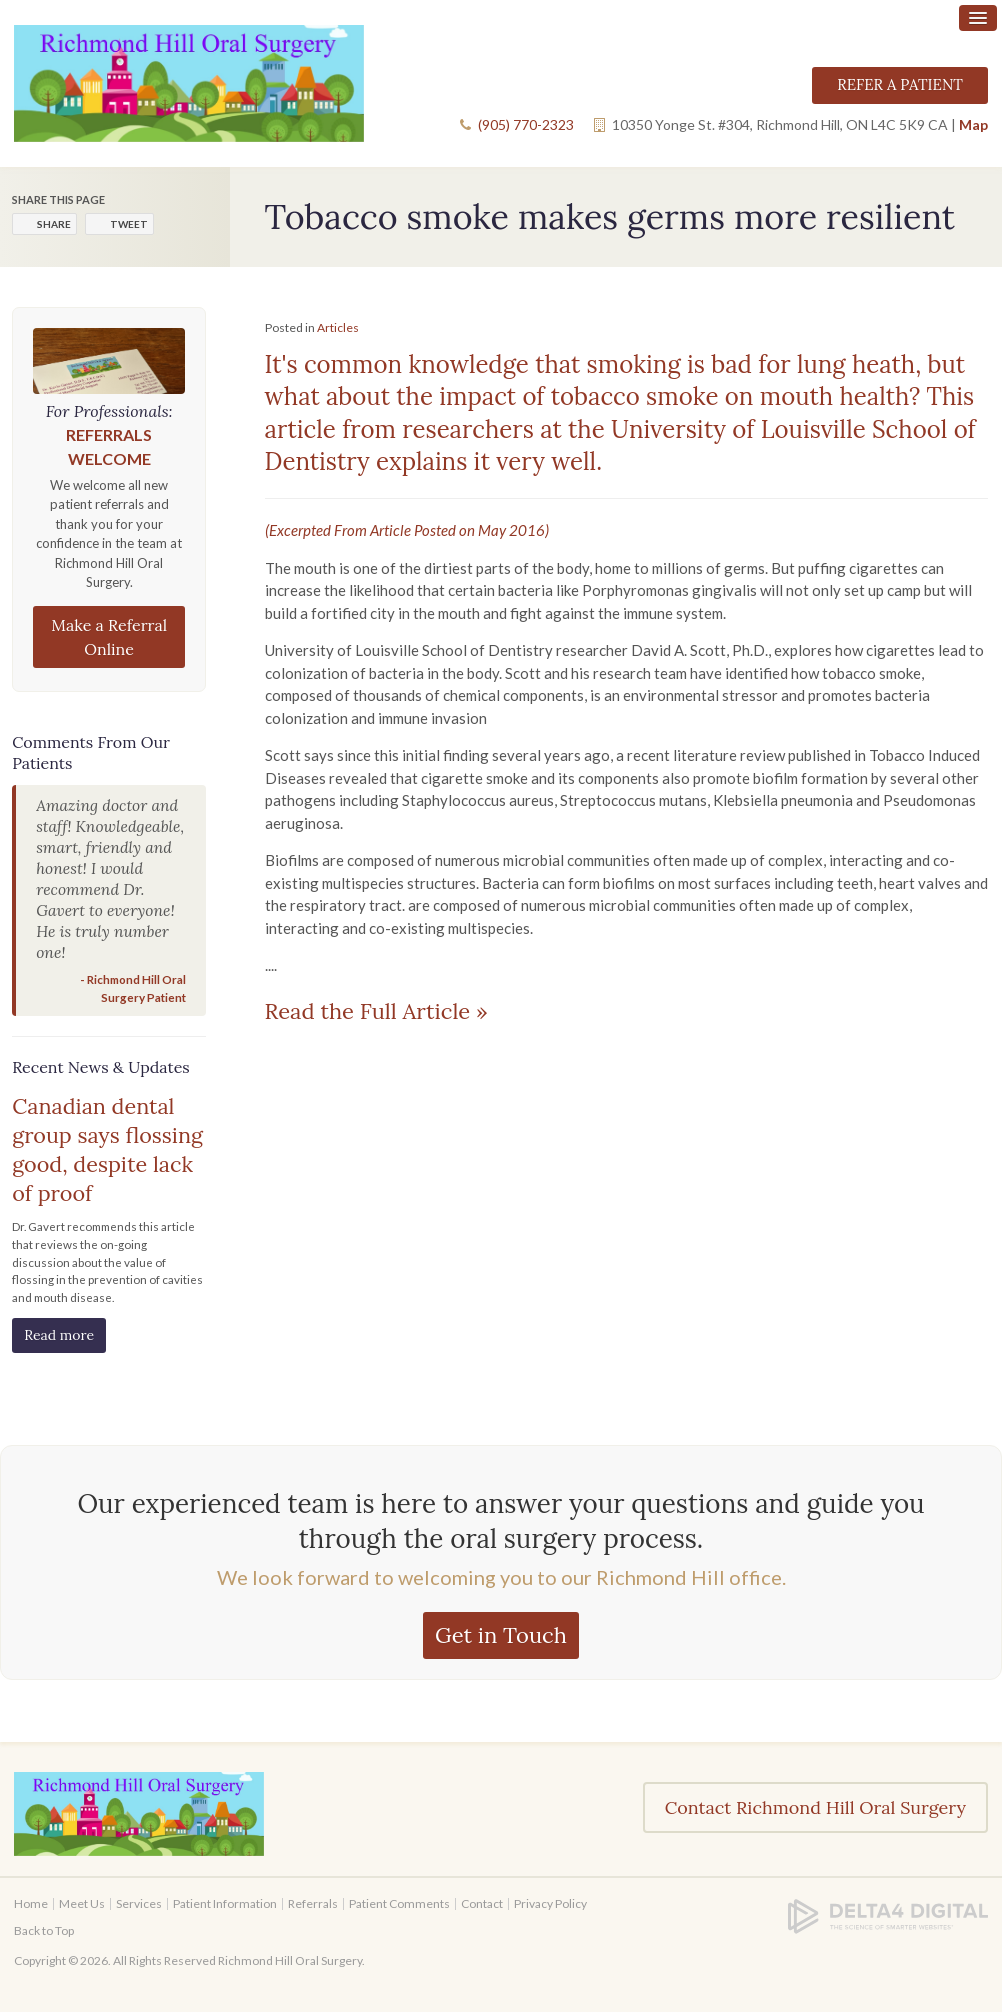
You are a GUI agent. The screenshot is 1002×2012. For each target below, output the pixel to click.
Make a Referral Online (109, 637)
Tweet (129, 224)
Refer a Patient (900, 84)
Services (139, 1903)
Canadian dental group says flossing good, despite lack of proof (107, 1149)
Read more (59, 1335)
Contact (482, 1903)
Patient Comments (399, 1903)
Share (54, 224)
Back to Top (44, 1930)
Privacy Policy (550, 1903)
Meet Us (82, 1903)
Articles (338, 327)
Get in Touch (501, 1635)
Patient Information (225, 1903)
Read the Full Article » (376, 1011)
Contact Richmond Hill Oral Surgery (815, 1807)
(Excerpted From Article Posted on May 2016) (407, 530)
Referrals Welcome (109, 446)
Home (31, 1903)
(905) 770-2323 (526, 124)
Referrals (313, 1903)
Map (973, 124)
